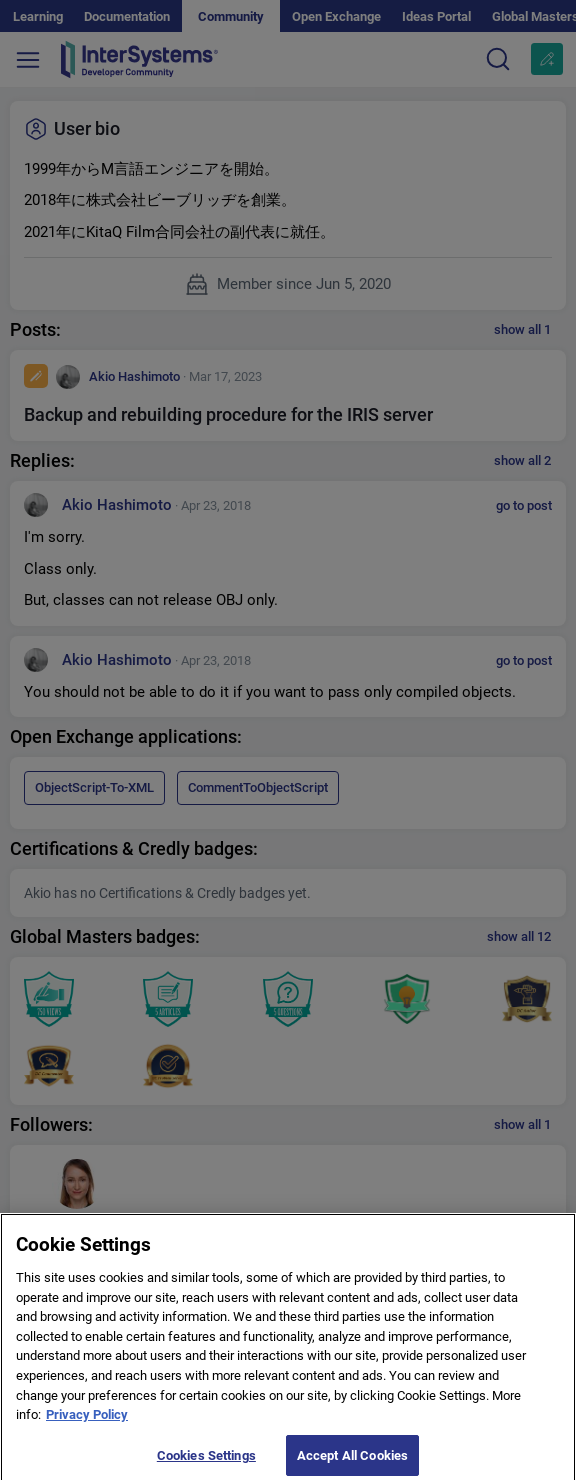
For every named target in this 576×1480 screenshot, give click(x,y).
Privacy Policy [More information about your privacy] (87, 1422)
